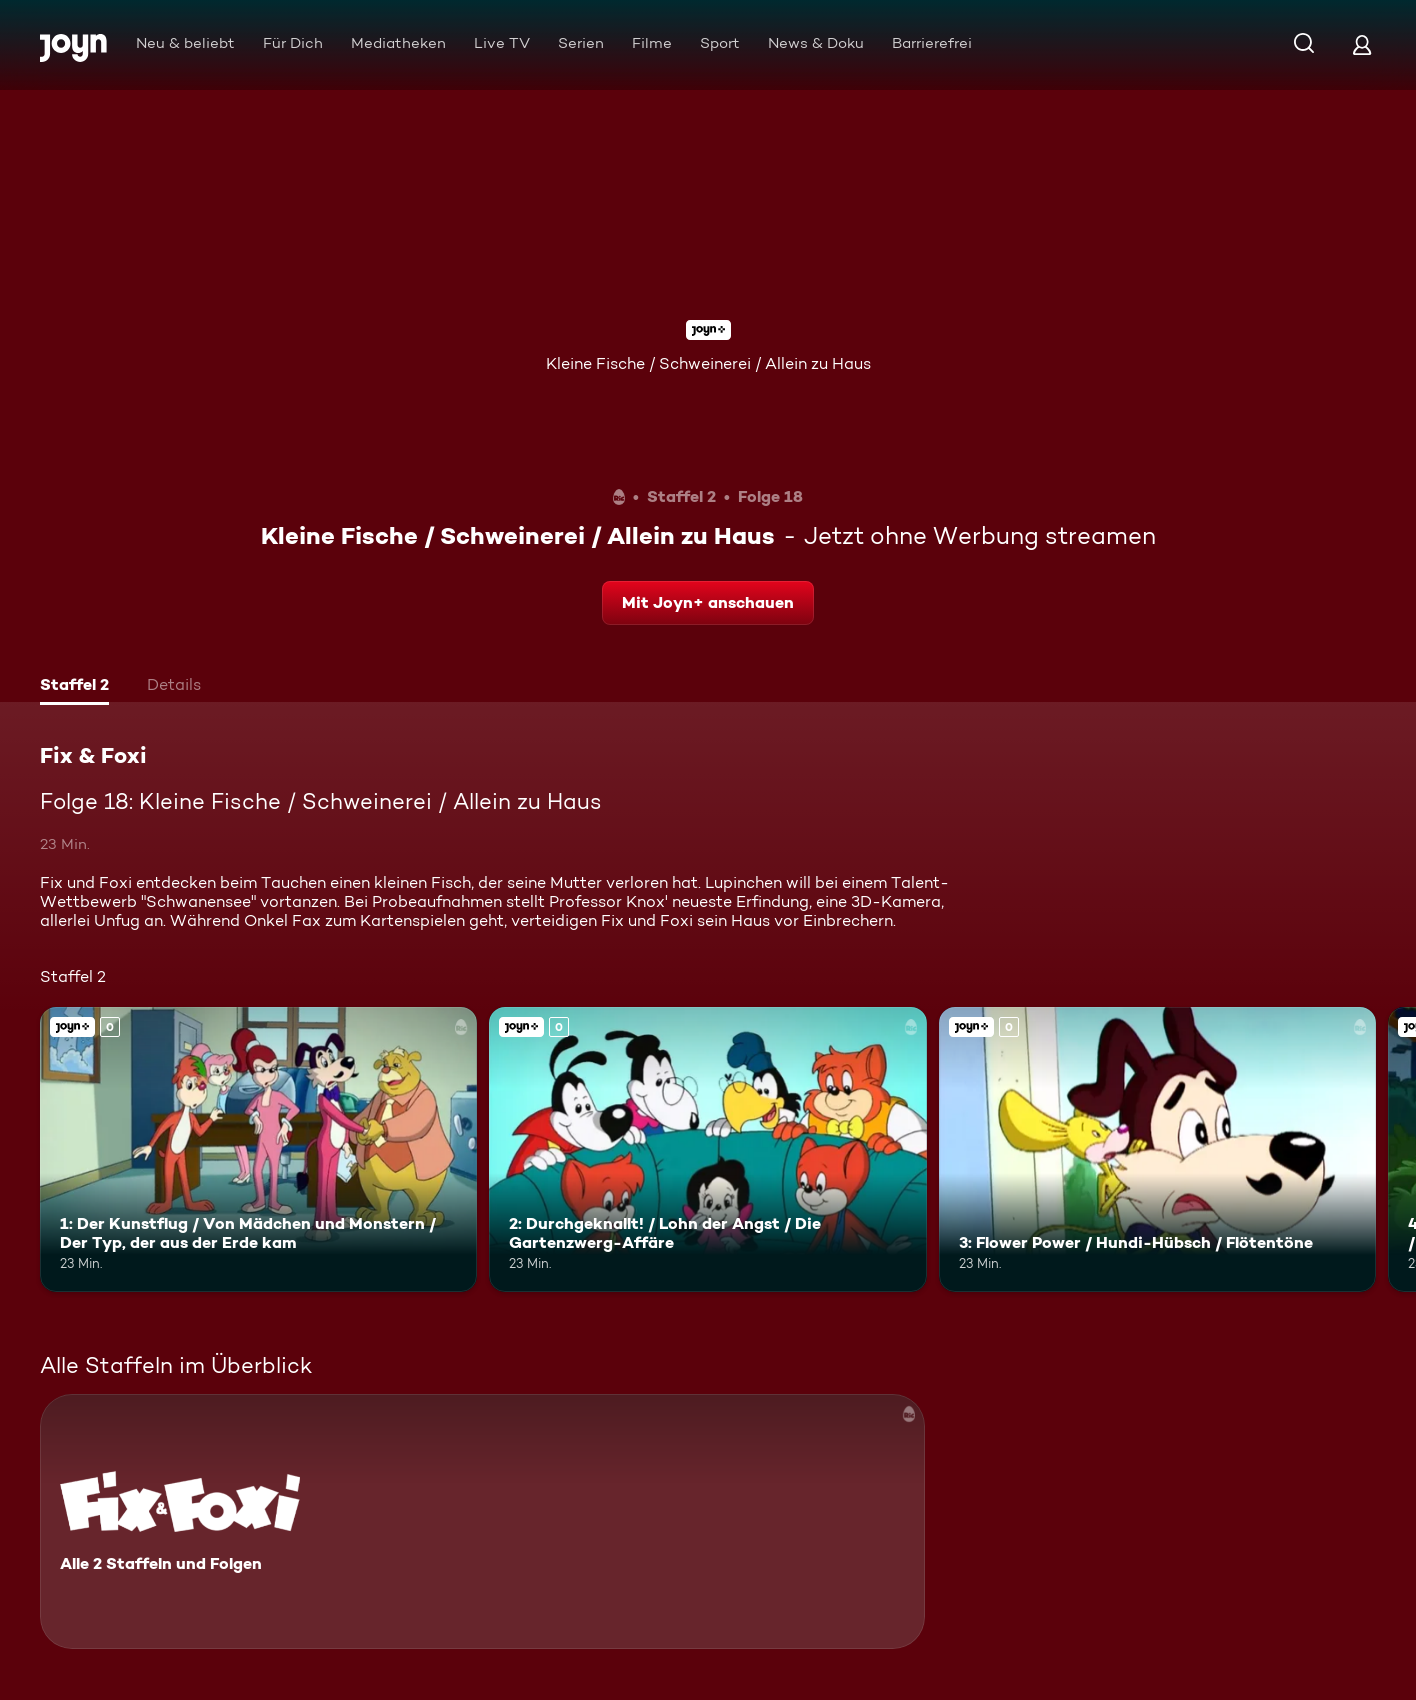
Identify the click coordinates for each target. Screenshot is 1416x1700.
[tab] (74, 687)
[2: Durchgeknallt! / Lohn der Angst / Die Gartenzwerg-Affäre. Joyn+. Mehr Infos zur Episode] (707, 1149)
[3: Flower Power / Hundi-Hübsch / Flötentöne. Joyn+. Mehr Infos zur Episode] (1157, 1149)
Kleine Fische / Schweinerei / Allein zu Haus (708, 363)
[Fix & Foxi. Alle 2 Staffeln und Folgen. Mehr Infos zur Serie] (482, 1521)
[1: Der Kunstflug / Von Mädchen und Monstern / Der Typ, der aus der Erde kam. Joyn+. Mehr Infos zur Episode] (258, 1149)
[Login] (1362, 44)
